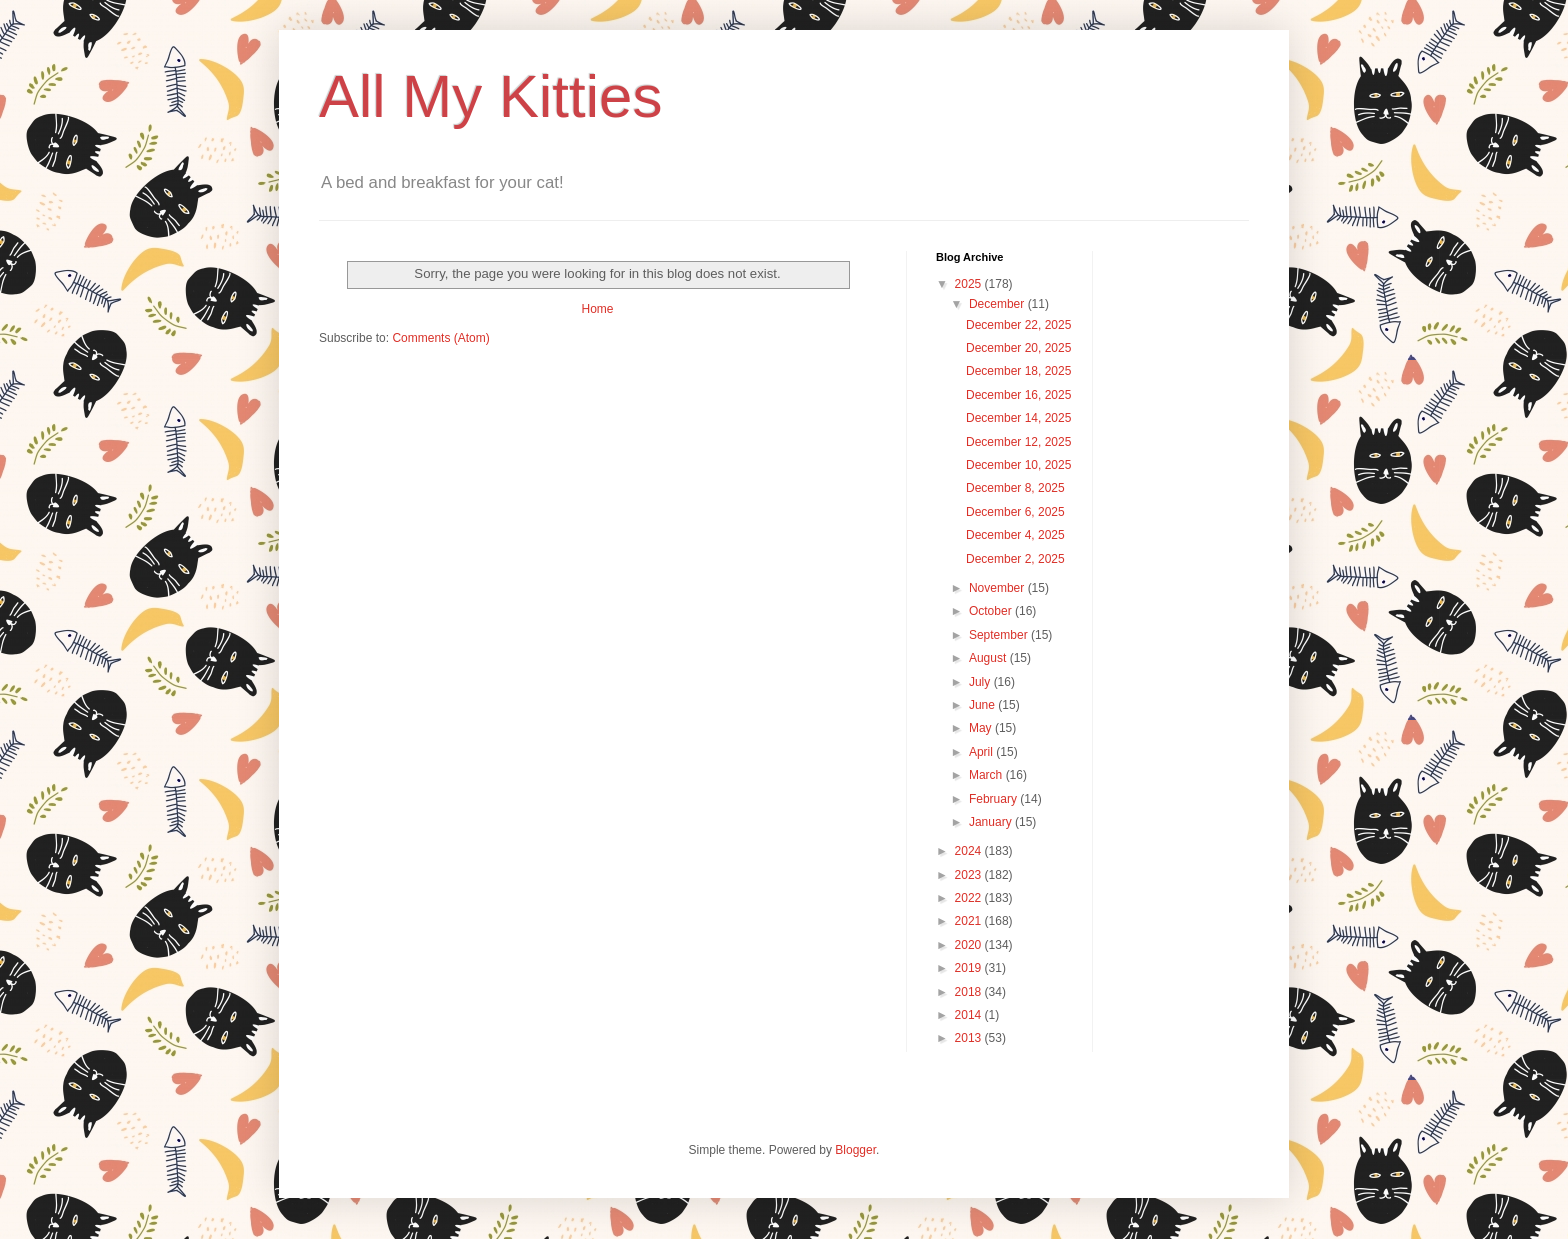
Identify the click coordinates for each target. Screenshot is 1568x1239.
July (981, 682)
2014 (970, 1015)
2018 (970, 992)
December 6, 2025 (1015, 512)
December (998, 304)
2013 (970, 1038)
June (983, 705)
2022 (970, 898)
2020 (970, 945)
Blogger (855, 1150)
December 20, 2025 (1018, 348)
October (992, 611)
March (987, 775)
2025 (970, 284)
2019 (970, 968)
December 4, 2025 (1015, 535)
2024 (970, 851)
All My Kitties (490, 96)
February (994, 799)
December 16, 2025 (1018, 395)
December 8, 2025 (1015, 488)
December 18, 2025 (1018, 371)
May (982, 728)
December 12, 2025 (1018, 442)
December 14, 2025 (1018, 418)
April (982, 752)
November (998, 588)
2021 (970, 921)
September (1000, 635)
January (992, 822)
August (989, 658)
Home (597, 309)
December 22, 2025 (1018, 325)
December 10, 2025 (1018, 465)
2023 (970, 875)
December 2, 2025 (1015, 559)
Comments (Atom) (440, 338)
